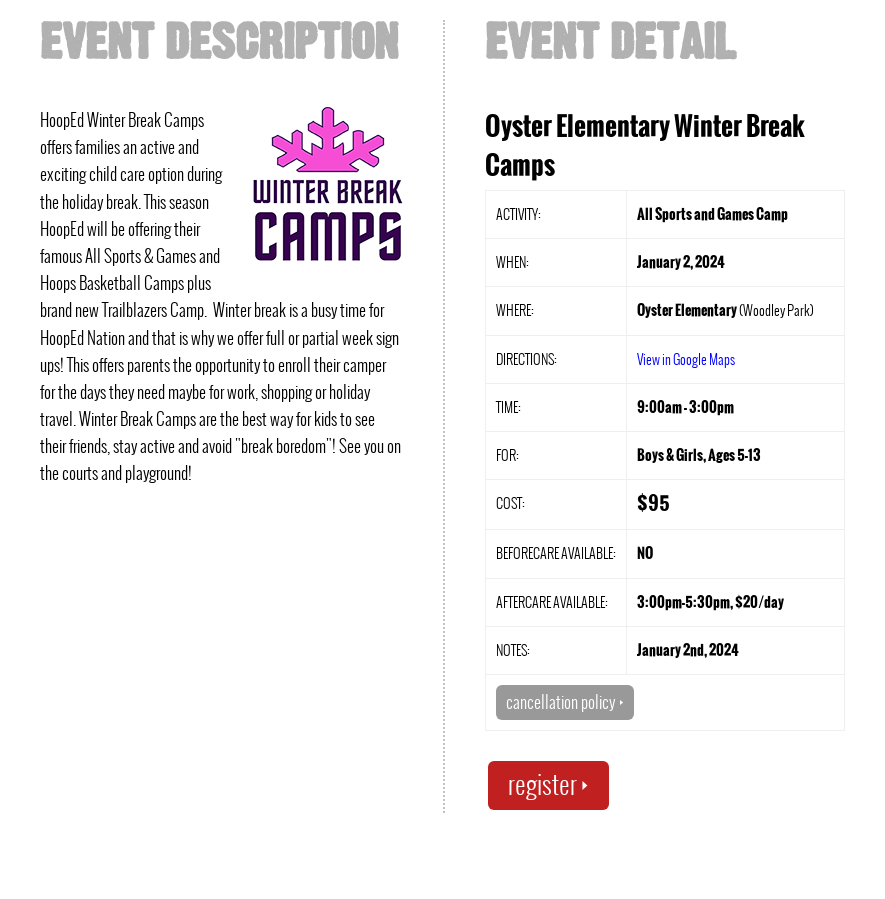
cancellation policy (565, 702)
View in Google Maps (686, 359)
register (548, 784)
